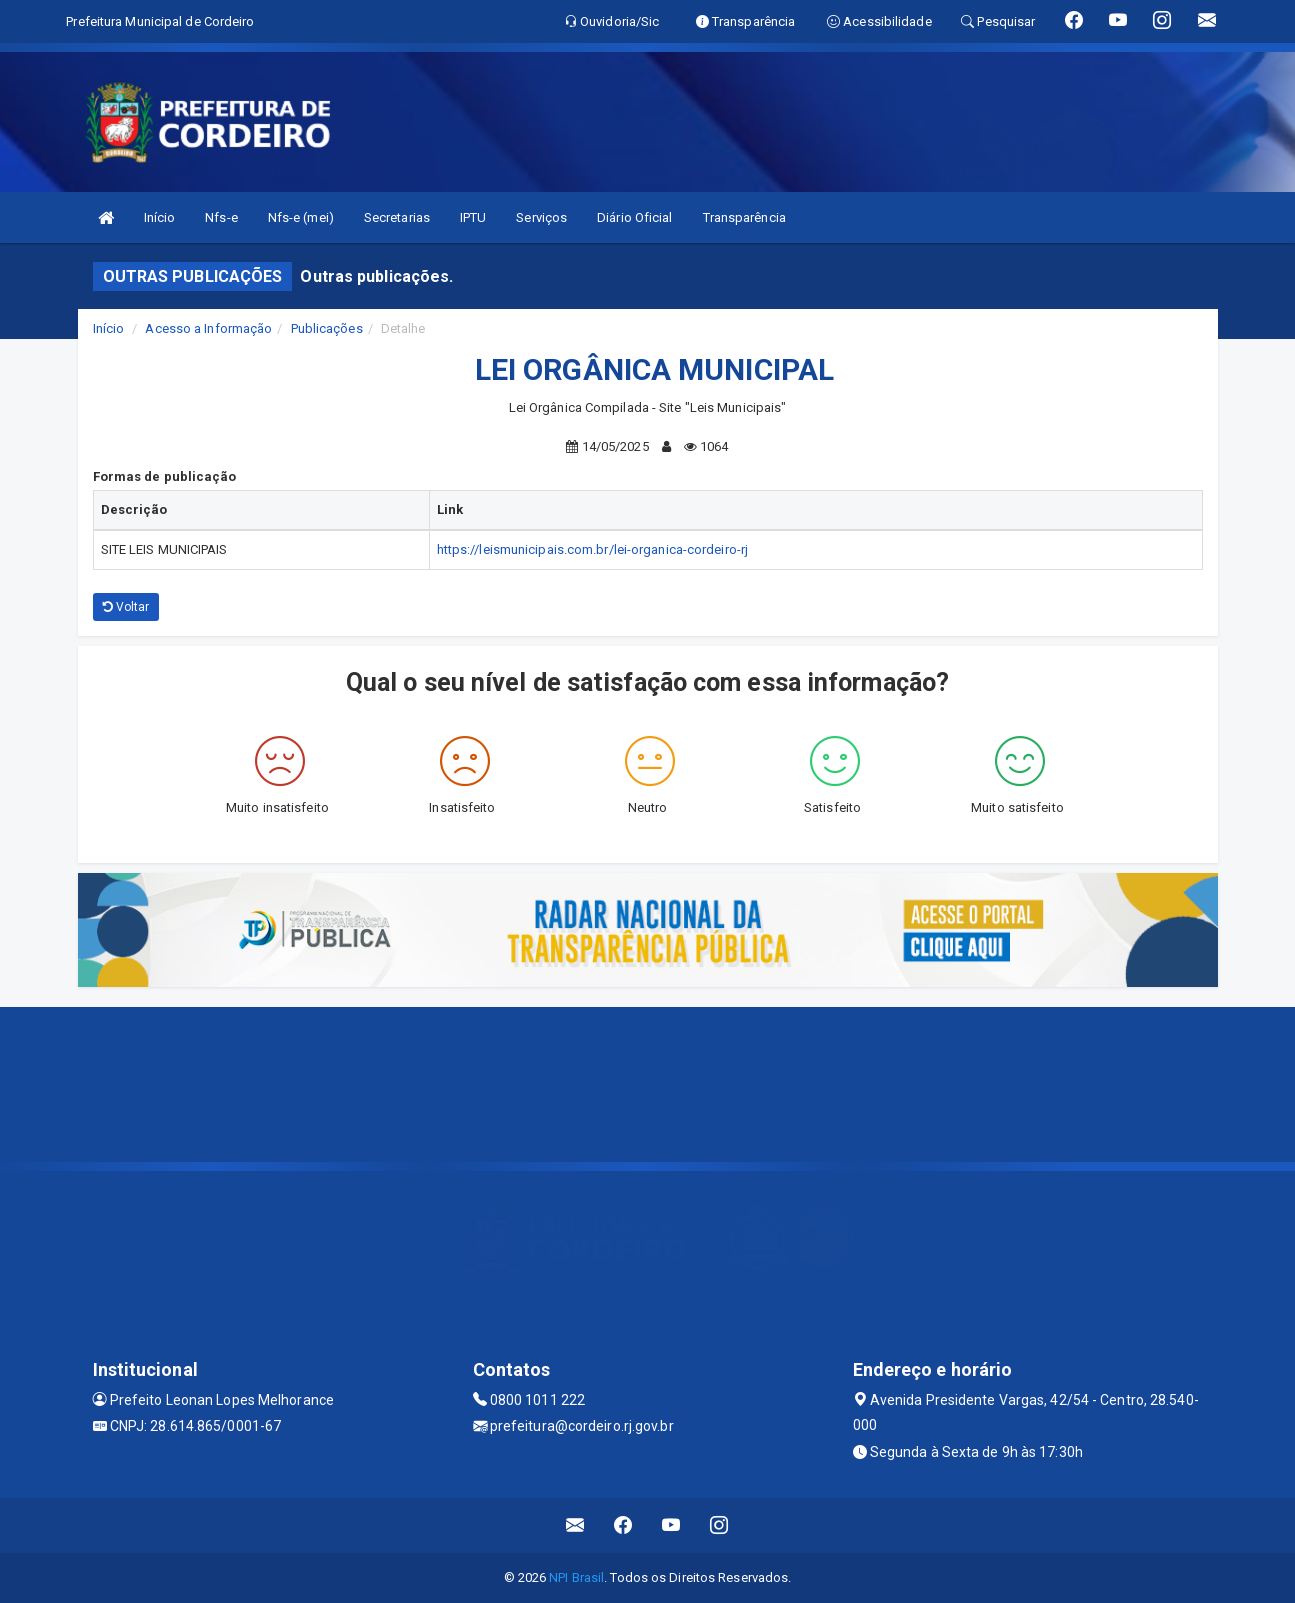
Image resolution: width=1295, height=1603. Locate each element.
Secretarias (397, 217)
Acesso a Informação (208, 328)
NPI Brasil (576, 1577)
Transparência (744, 217)
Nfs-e (221, 217)
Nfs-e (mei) (301, 217)
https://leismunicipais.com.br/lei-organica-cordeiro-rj (592, 549)
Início (160, 217)
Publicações (327, 328)
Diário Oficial (634, 217)
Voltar (126, 607)
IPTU (473, 217)
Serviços (541, 217)
